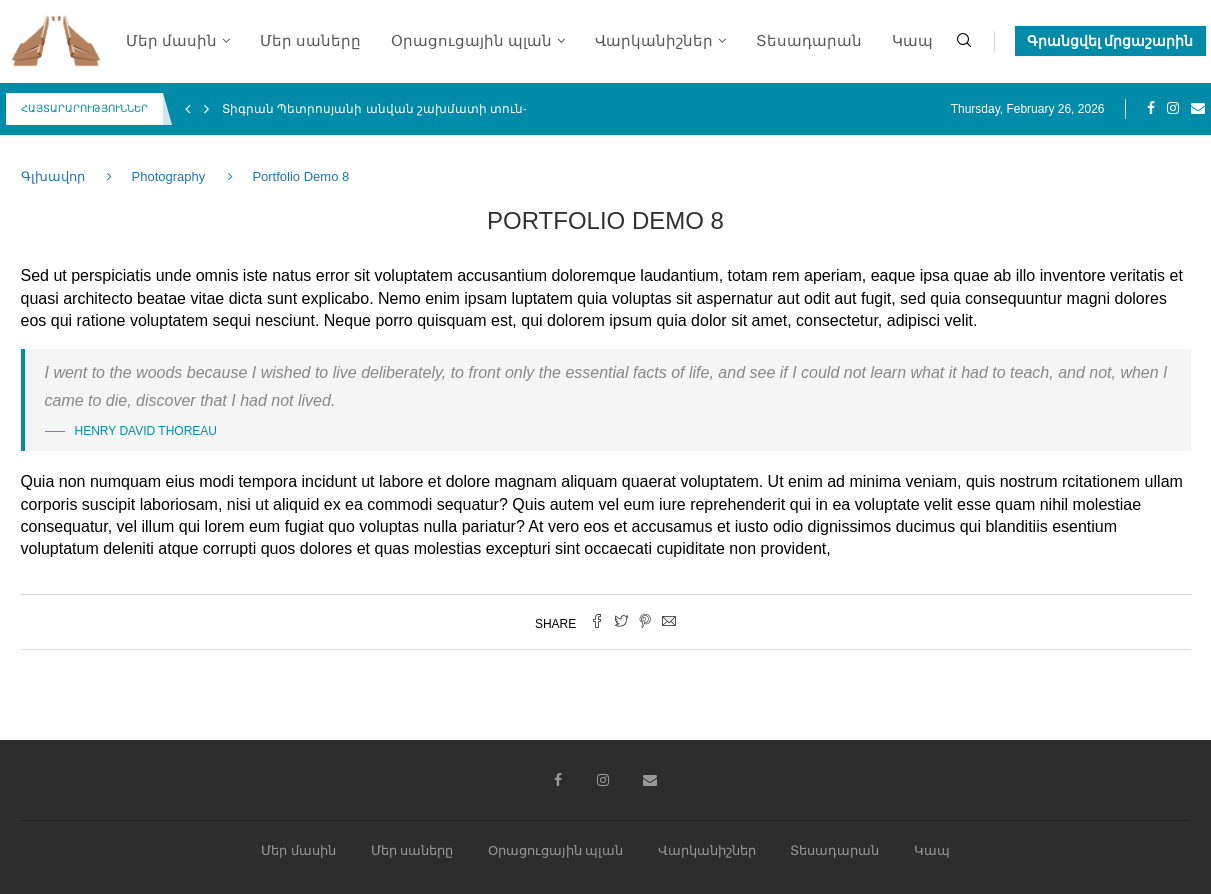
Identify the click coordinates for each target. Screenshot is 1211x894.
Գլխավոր (55, 176)
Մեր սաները (310, 41)
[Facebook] (1151, 109)
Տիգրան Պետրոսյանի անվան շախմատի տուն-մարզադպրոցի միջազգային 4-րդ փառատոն (520, 109)
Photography (169, 176)
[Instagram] (1173, 109)
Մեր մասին (171, 41)
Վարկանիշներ (654, 41)
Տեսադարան (809, 41)
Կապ (912, 41)
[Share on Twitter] (621, 623)
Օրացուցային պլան (471, 41)
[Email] (1198, 109)
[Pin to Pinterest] (645, 623)
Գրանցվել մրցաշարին (1110, 41)
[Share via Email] (669, 623)
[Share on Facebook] (597, 623)
